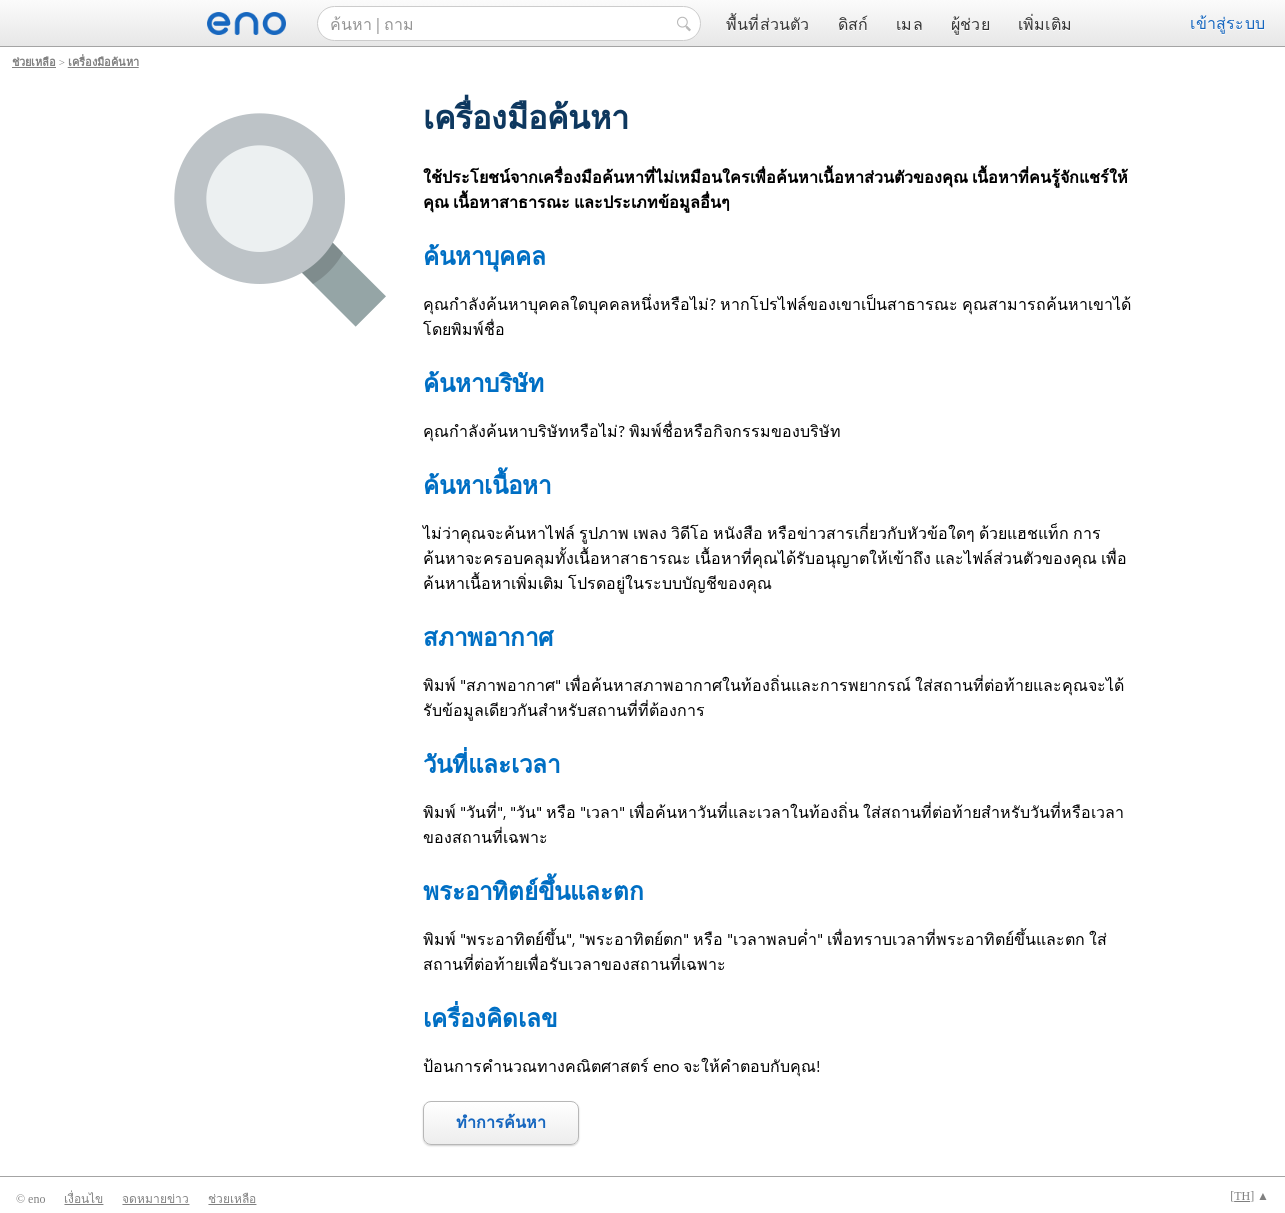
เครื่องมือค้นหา (103, 62)
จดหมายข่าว (155, 1199)
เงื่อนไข (83, 1199)
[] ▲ (1249, 1196)
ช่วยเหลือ (34, 62)
